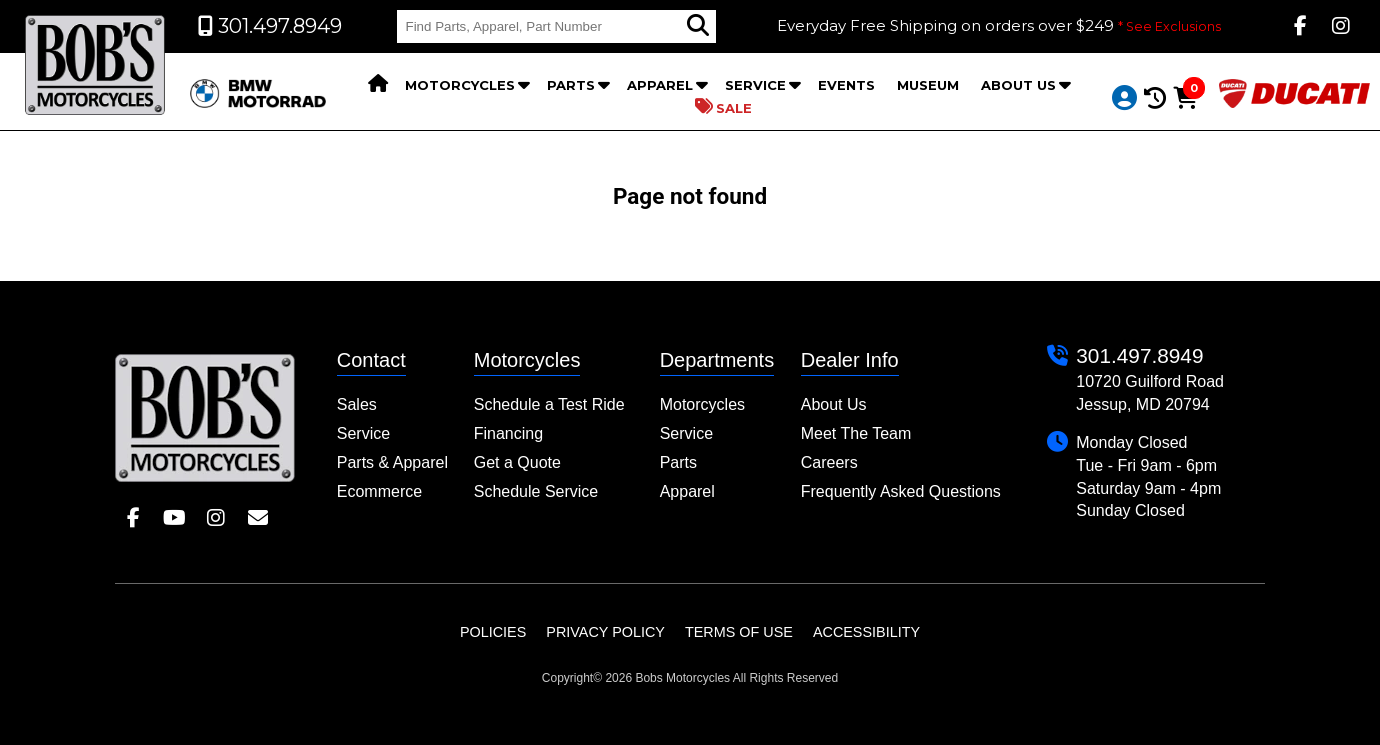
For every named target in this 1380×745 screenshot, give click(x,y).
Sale (723, 107)
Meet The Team (856, 433)
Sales (357, 404)
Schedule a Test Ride (549, 404)
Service (755, 85)
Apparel (660, 85)
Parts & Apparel (392, 462)
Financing (508, 433)
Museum (928, 85)
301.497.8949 (1139, 355)
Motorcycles (460, 85)
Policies (493, 632)
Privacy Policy (605, 632)
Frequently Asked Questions (901, 491)
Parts (571, 85)
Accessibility (866, 632)
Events (846, 85)
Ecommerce (379, 491)
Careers (829, 462)
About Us (1018, 85)
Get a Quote (517, 462)
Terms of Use (739, 632)
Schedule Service (536, 491)
